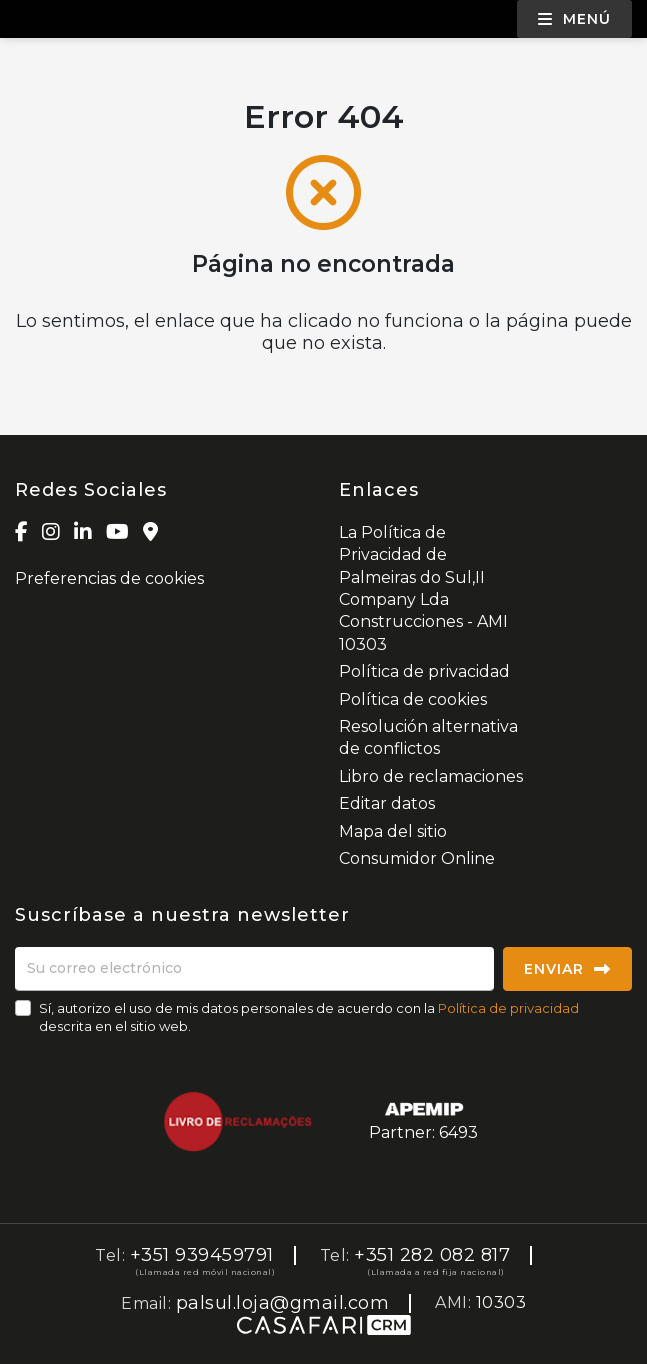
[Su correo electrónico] (254, 969)
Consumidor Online (417, 858)
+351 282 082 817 (432, 1255)
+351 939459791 (202, 1255)
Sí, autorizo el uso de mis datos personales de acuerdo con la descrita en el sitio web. (309, 1017)
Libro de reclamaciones (431, 776)
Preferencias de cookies (109, 578)
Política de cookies (413, 699)
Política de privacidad (424, 671)
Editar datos (387, 803)
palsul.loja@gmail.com (283, 1303)
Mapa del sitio (393, 831)
